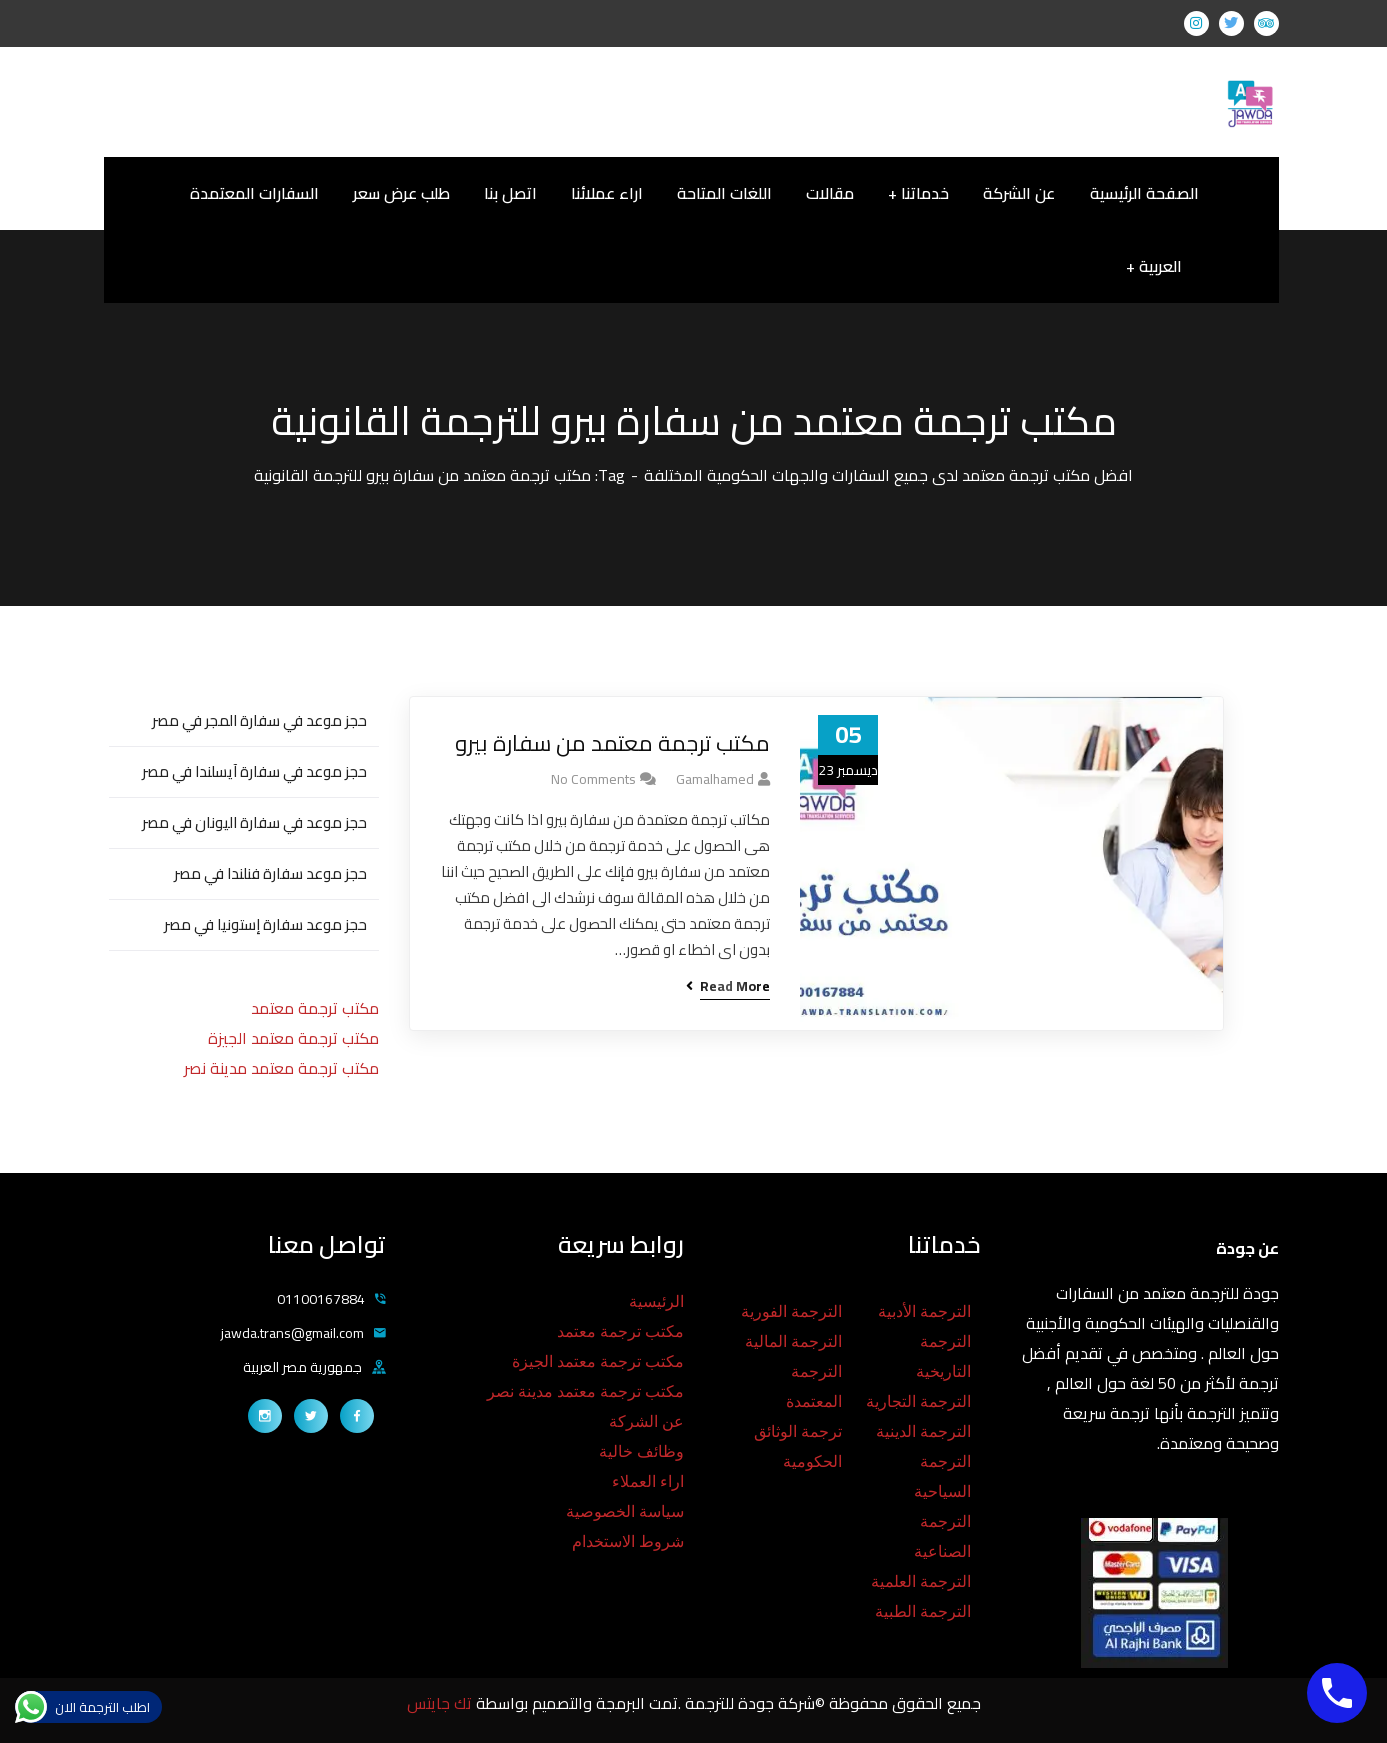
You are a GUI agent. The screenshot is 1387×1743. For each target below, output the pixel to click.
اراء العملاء (648, 1481)
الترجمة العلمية (921, 1581)
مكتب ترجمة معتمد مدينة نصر (281, 1068)
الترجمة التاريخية (943, 1356)
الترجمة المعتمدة (814, 1386)
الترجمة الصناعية (942, 1536)
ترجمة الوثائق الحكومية (798, 1446)
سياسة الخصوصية (625, 1511)
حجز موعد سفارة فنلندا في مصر (270, 873)
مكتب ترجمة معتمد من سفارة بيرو (612, 743)
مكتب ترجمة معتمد (315, 1008)
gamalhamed (715, 779)
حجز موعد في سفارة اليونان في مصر (254, 822)
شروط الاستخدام (628, 1541)
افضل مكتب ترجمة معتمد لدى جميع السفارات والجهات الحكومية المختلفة (888, 475)
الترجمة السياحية (942, 1476)
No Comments (593, 779)
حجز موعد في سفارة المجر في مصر (259, 720)
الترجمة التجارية (918, 1401)
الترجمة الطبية (923, 1611)
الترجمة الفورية (791, 1311)
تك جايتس (441, 1703)
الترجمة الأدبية (924, 1311)
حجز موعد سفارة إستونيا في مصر (265, 924)
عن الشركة (646, 1421)
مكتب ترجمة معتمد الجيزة (293, 1038)
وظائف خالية (641, 1451)
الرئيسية (656, 1301)
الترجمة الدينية (923, 1431)
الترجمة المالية (793, 1341)
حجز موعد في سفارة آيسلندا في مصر (254, 771)
